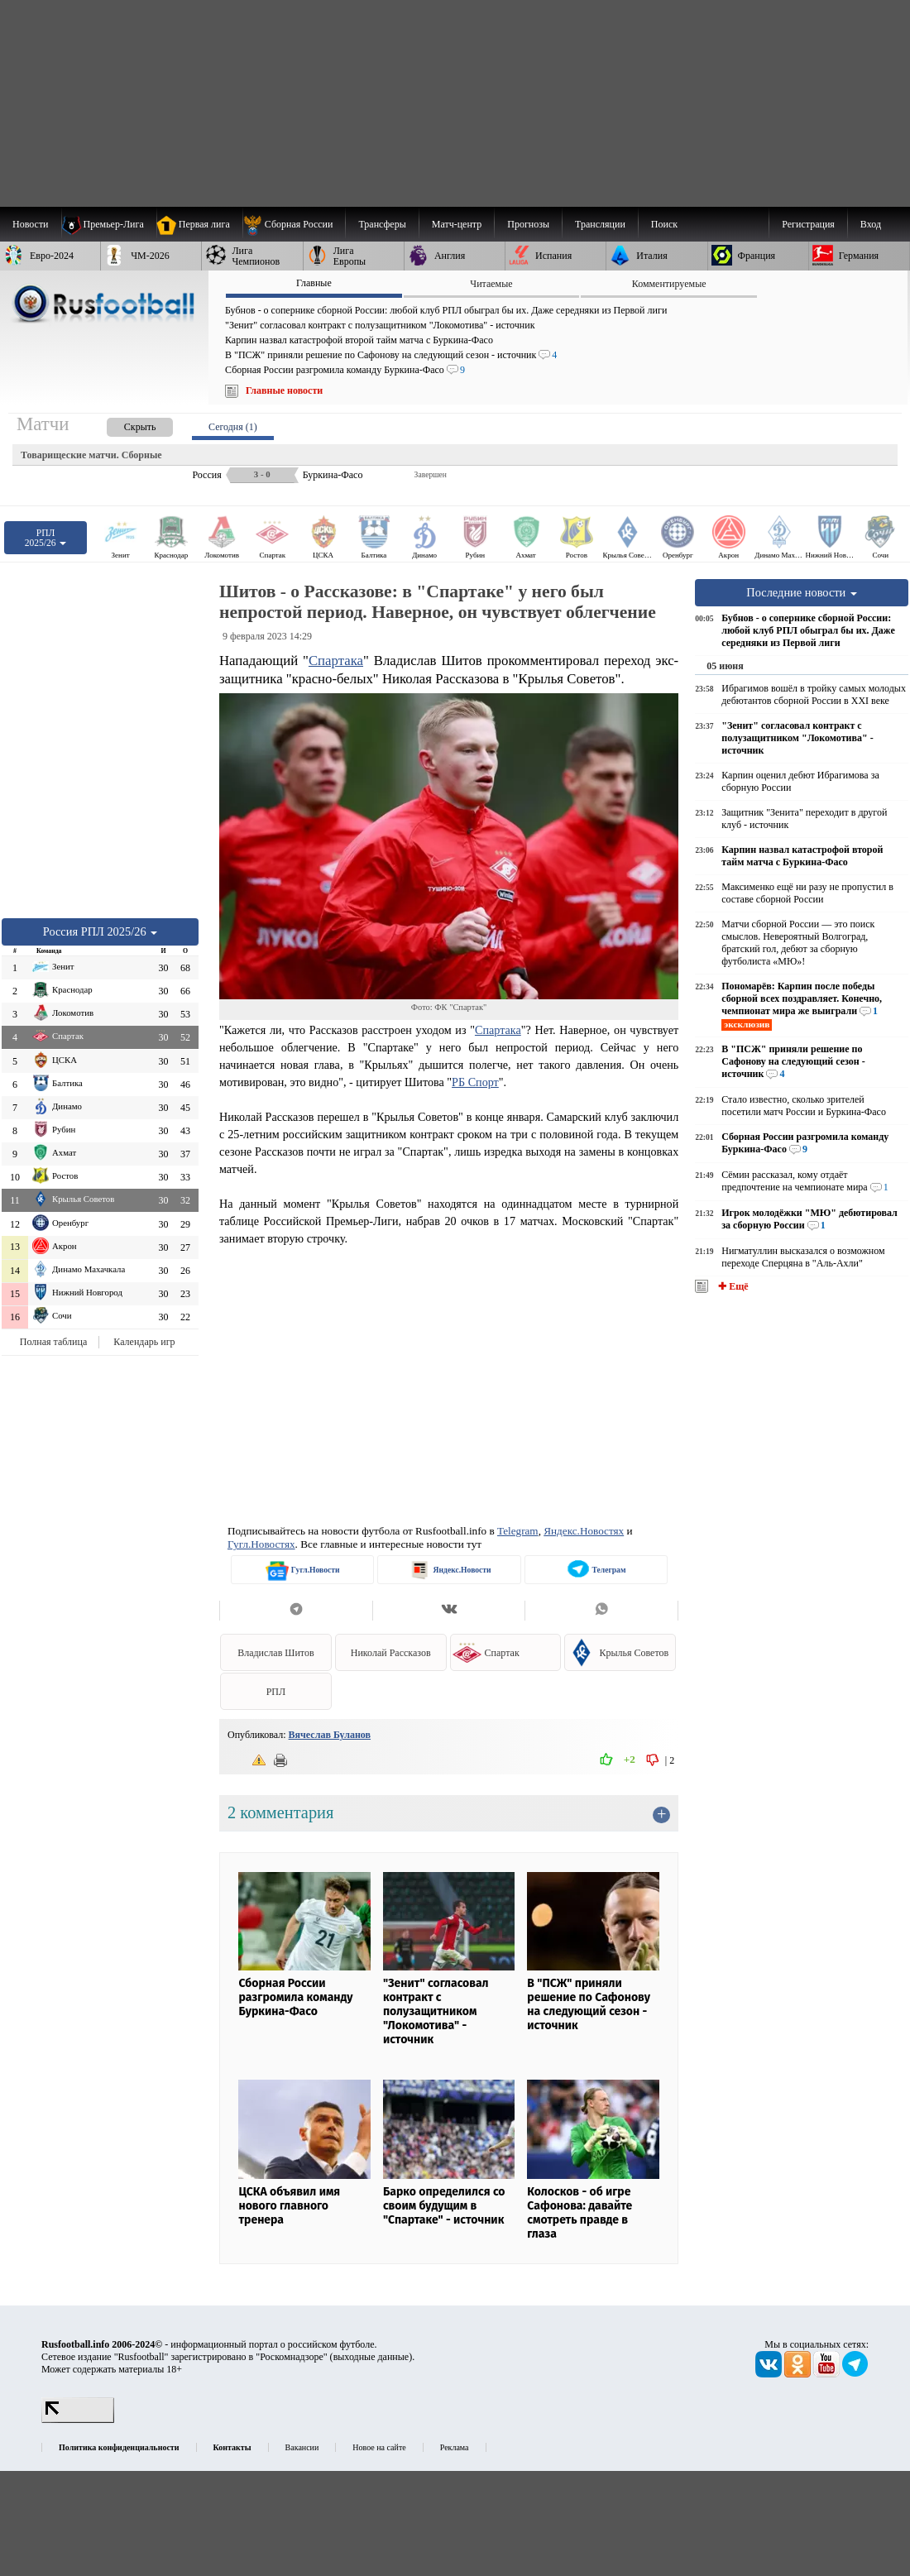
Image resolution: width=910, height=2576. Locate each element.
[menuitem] (294, 224)
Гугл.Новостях (261, 1544)
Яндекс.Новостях (584, 1531)
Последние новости (801, 592)
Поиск (664, 224)
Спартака (336, 660)
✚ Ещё (732, 1286)
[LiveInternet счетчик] (77, 2419)
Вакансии (302, 2447)
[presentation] (123, 424)
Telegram (518, 1531)
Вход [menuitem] (870, 224)
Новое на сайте (378, 2447)
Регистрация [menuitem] (808, 224)
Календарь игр (144, 1342)
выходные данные (371, 2357)
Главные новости (284, 390)
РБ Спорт (475, 1082)
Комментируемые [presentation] (669, 284)
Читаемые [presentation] (491, 284)
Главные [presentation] (314, 283)
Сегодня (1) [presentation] (232, 427)
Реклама (454, 2447)
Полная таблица (53, 1342)
